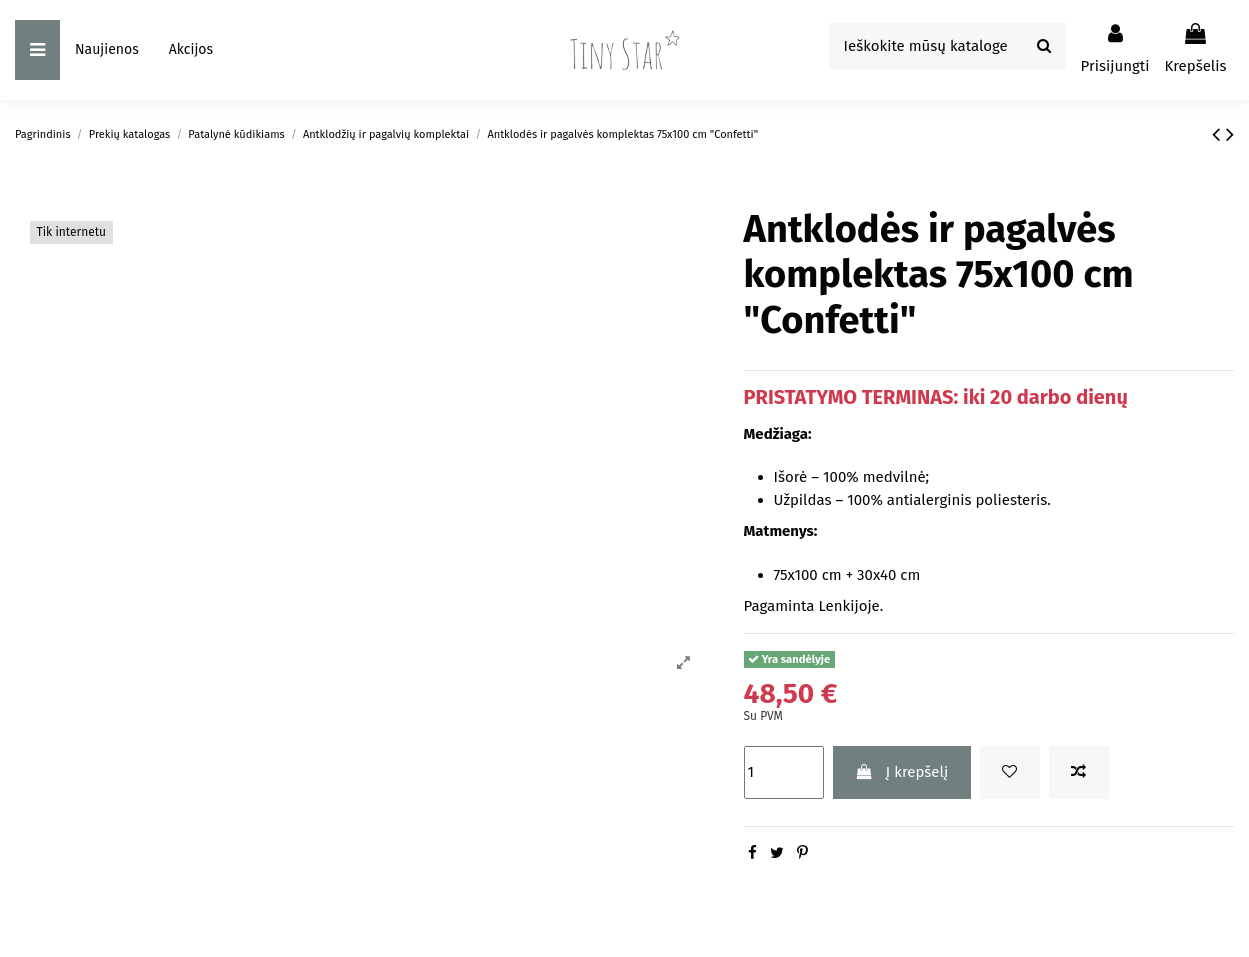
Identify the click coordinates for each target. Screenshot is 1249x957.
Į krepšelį (901, 772)
